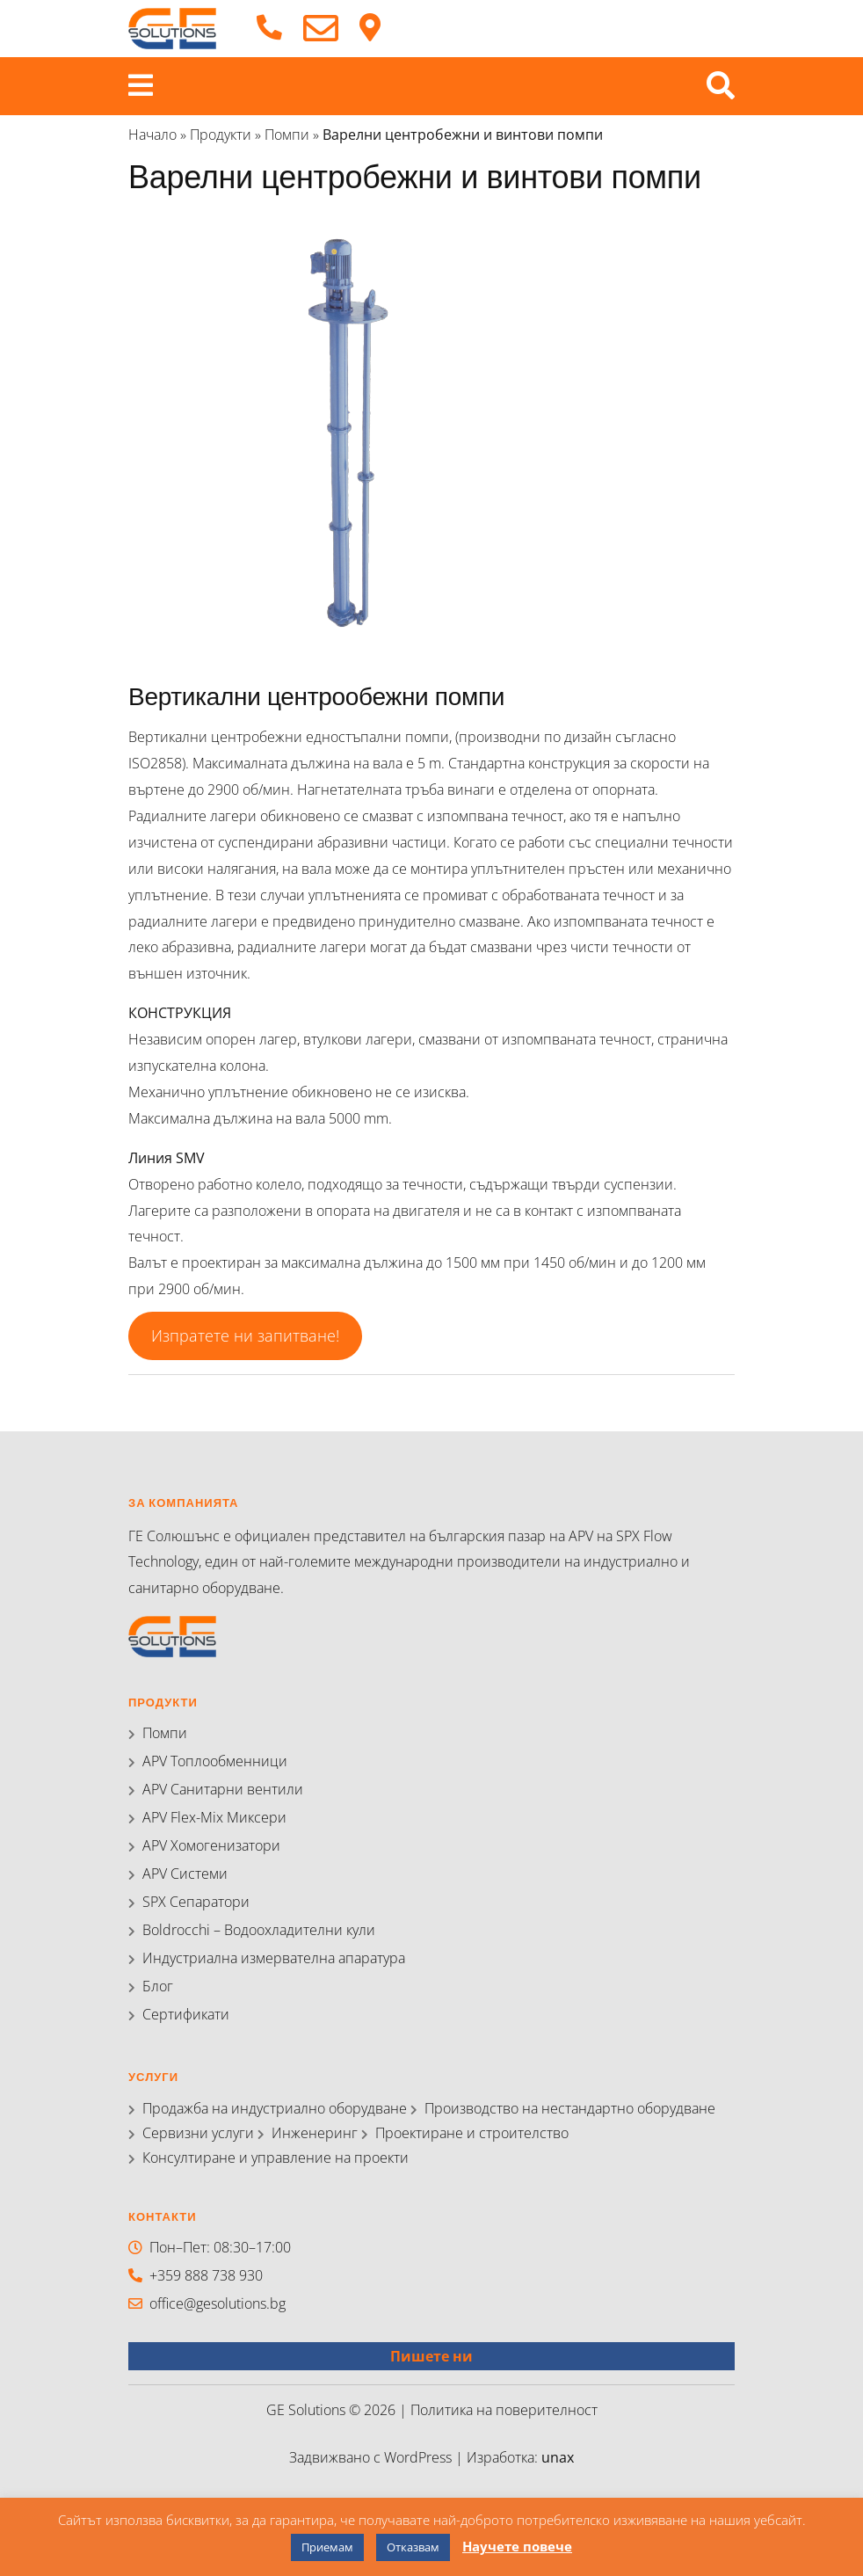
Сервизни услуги (198, 2133)
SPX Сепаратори (196, 1901)
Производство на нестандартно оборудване (569, 2108)
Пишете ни (431, 2356)
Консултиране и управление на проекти (275, 2157)
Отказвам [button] (413, 2547)
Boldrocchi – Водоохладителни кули (258, 1929)
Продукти (220, 134)
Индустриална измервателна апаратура (273, 1958)
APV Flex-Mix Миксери (214, 1817)
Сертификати (185, 2014)
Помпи (287, 134)
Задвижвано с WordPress (372, 2457)
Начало (152, 134)
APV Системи (185, 1873)
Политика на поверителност (504, 2410)
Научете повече (517, 2546)
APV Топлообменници (214, 1761)
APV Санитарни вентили (222, 1789)
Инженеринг (315, 2133)
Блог (157, 1986)
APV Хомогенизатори (211, 1845)
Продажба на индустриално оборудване (274, 2108)
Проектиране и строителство (472, 2133)
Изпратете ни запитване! (245, 1335)
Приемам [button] (327, 2547)
